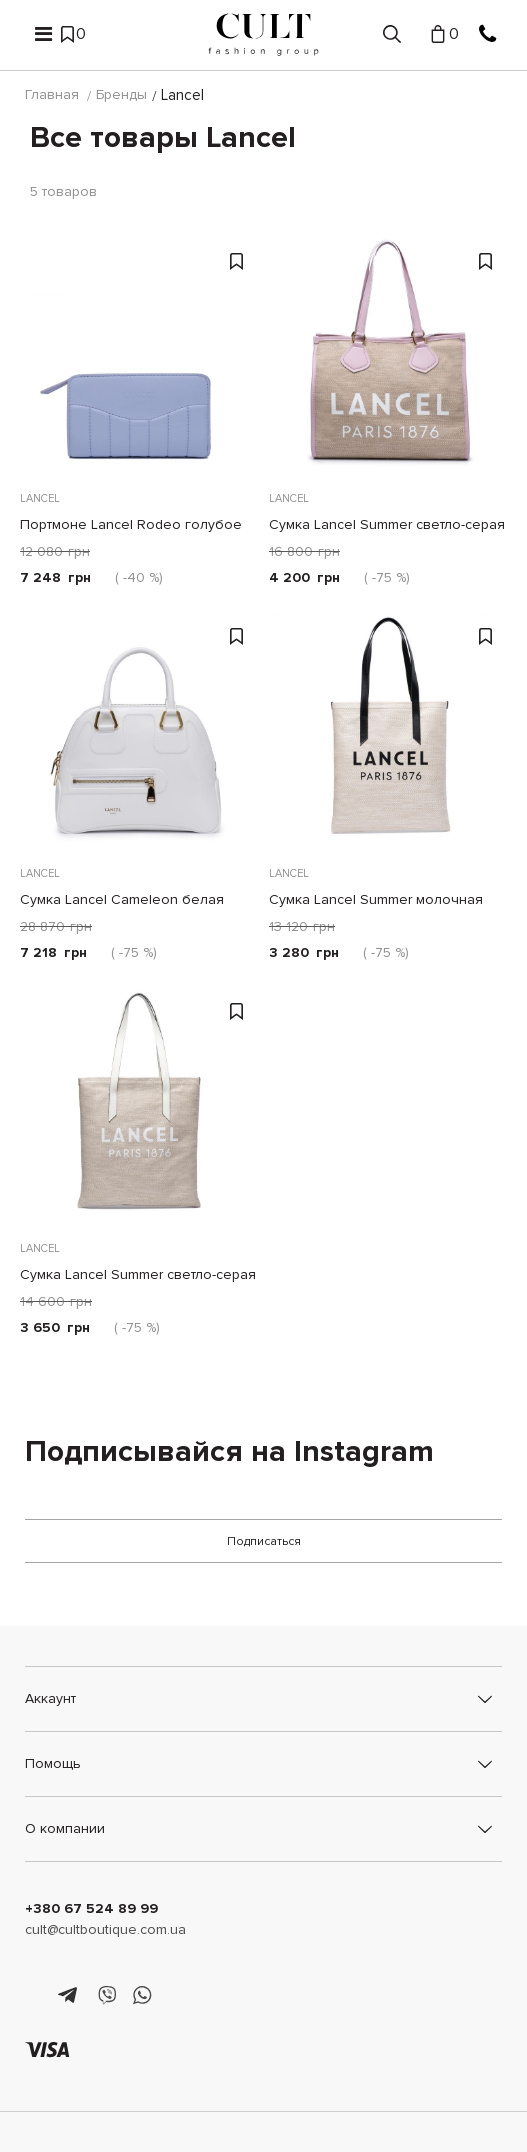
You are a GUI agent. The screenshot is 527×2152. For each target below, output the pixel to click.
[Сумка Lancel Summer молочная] (388, 732)
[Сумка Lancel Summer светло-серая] (388, 357)
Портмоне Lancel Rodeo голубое (131, 525)
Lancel (40, 499)
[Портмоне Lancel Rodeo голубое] (139, 357)
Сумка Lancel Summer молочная (376, 900)
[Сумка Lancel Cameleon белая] (139, 732)
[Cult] (263, 34)
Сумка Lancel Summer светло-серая (387, 525)
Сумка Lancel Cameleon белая (122, 900)
